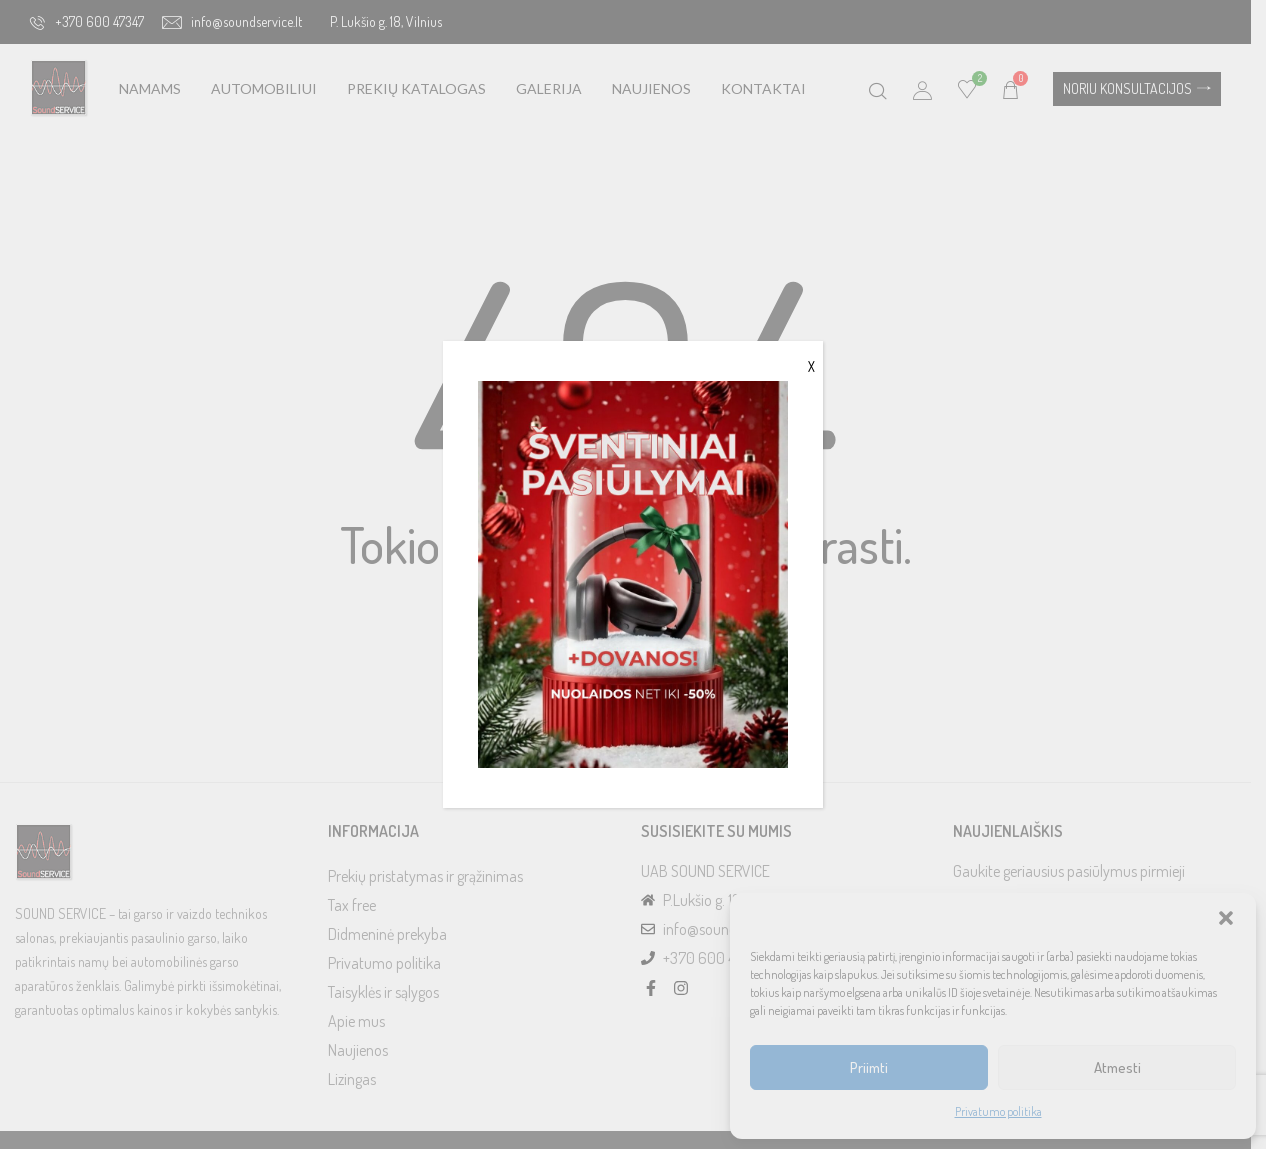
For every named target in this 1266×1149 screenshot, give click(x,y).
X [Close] (811, 366)
